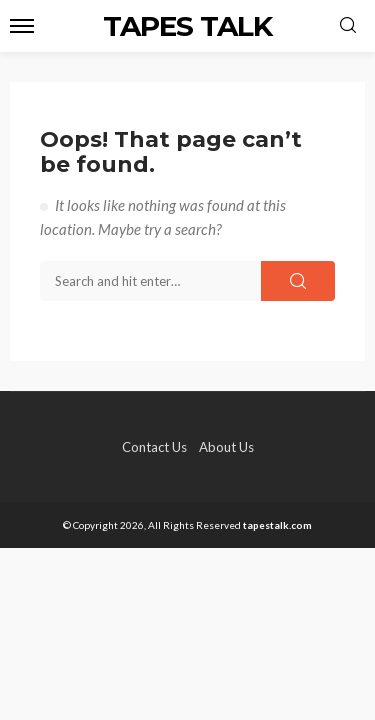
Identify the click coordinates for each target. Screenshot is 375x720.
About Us (226, 447)
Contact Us (154, 447)
